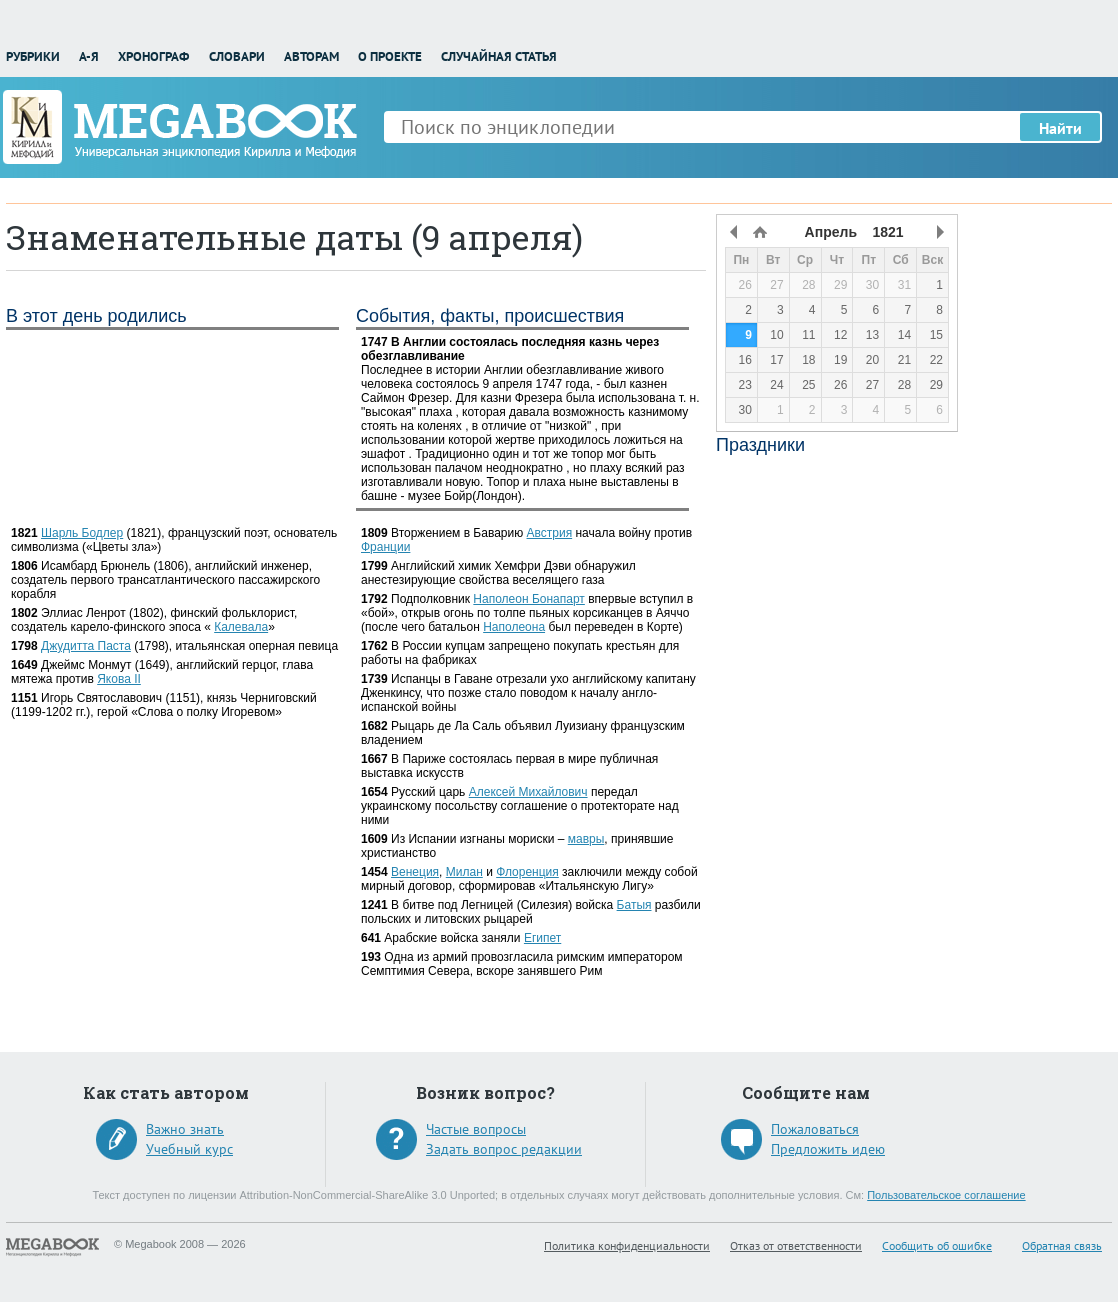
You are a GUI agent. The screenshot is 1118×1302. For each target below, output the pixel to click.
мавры (586, 839)
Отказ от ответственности (796, 1245)
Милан (464, 872)
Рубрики (33, 56)
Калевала (241, 627)
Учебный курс (189, 1149)
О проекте (390, 56)
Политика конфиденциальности (627, 1245)
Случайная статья (499, 56)
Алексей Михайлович (528, 792)
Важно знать (185, 1129)
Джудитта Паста (86, 646)
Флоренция (527, 872)
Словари (237, 56)
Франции (385, 547)
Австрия (550, 533)
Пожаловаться (815, 1129)
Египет (542, 938)
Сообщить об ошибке (937, 1245)
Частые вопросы (476, 1129)
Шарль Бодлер (82, 533)
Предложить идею (828, 1149)
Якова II (119, 679)
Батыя (634, 905)
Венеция (415, 872)
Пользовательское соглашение (946, 1195)
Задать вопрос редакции (504, 1149)
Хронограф (153, 56)
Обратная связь (1062, 1245)
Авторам (311, 56)
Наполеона (514, 627)
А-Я (89, 56)
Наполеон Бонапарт (529, 599)
